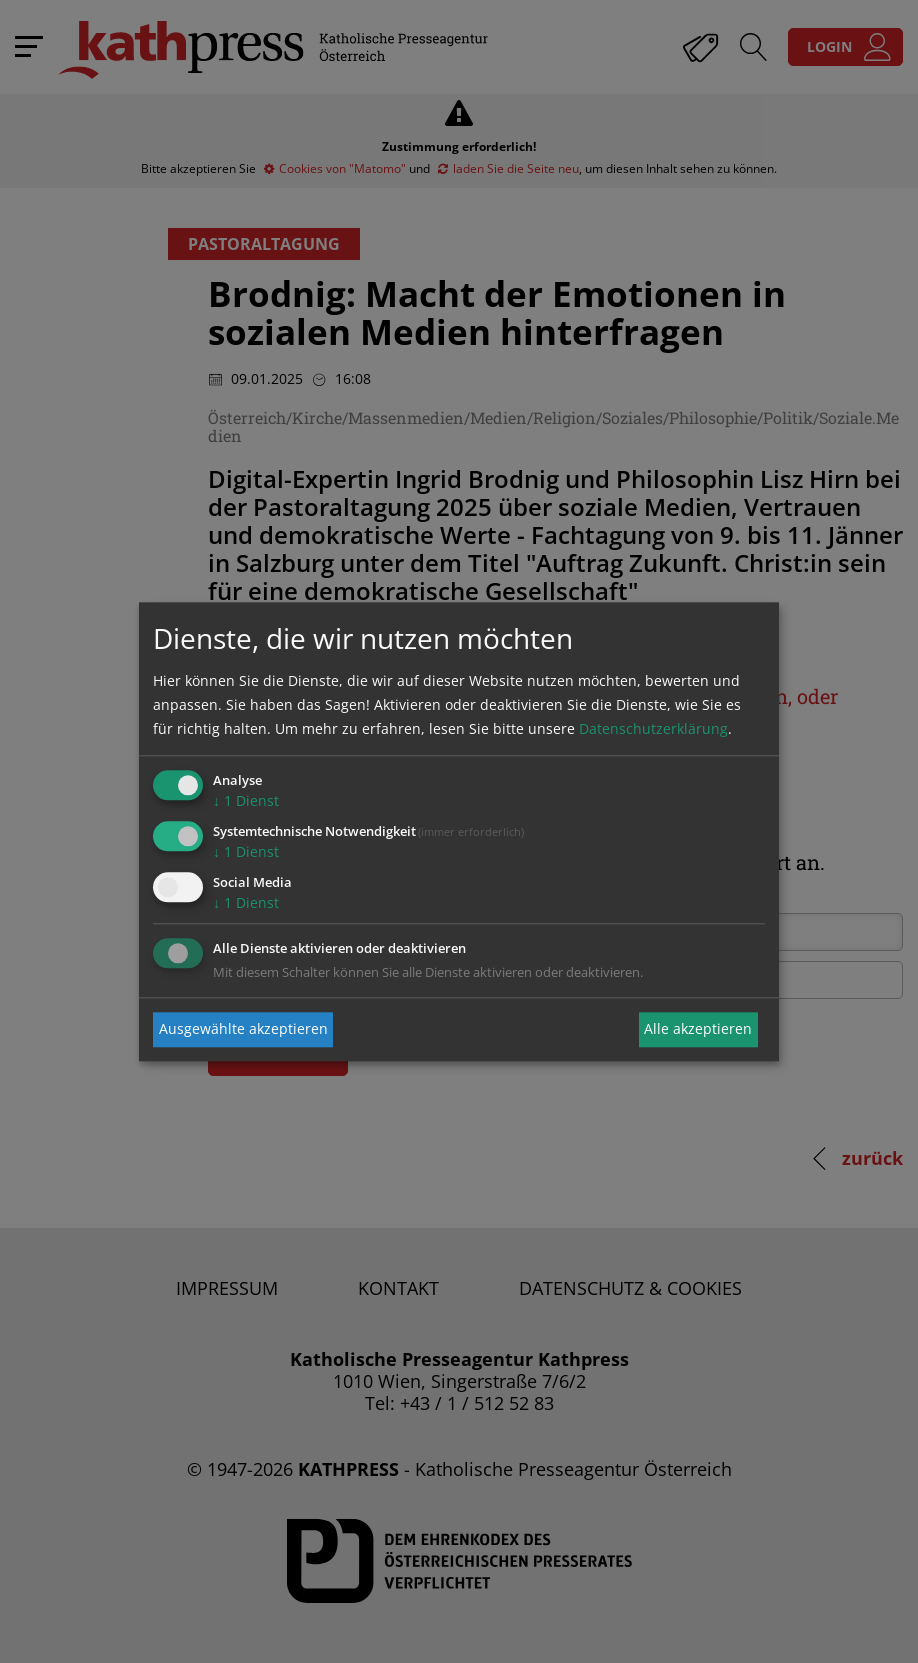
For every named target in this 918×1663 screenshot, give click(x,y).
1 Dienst (246, 801)
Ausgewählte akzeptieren (243, 1029)
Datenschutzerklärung (653, 729)
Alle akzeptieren (698, 1029)
